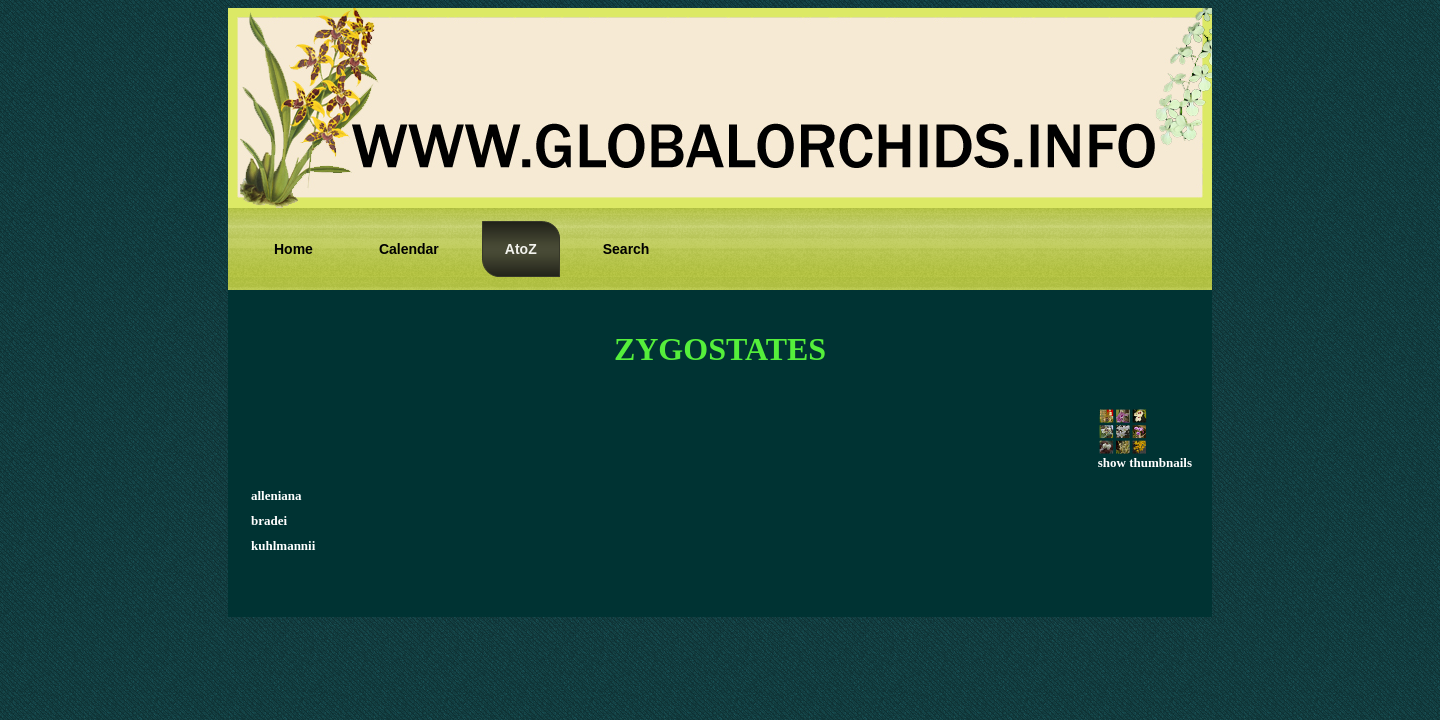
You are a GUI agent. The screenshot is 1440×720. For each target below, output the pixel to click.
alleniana (276, 495)
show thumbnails (1145, 456)
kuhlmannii (283, 545)
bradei (269, 520)
